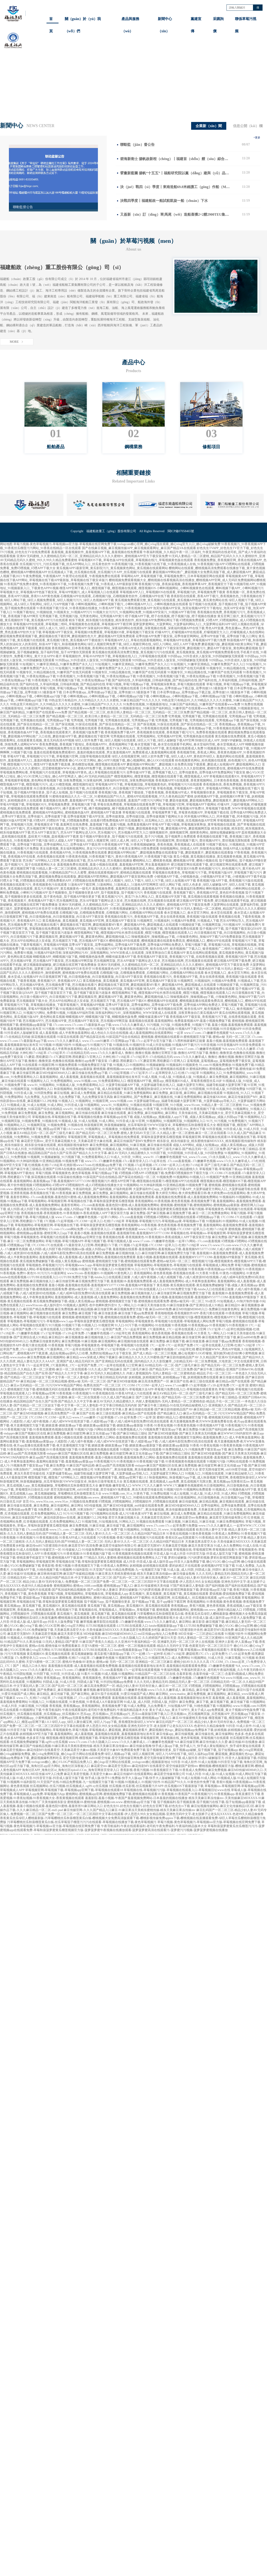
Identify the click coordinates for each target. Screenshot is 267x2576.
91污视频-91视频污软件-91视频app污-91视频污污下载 (78, 1028)
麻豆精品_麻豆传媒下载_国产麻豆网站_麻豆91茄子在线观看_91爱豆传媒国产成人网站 (96, 1694)
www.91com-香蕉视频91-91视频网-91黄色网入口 (100, 1273)
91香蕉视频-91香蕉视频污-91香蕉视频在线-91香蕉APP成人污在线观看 (104, 1393)
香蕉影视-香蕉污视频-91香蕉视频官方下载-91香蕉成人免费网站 (85, 1565)
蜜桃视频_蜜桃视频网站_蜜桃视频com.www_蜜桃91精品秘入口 (199, 1609)
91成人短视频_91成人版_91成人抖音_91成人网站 (203, 1493)
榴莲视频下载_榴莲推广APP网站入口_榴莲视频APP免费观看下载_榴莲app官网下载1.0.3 (88, 1477)
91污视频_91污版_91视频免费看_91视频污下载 (179, 1024)
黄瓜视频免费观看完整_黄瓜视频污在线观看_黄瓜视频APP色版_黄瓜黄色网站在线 (171, 600)
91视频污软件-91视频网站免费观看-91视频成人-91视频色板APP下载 (210, 1489)
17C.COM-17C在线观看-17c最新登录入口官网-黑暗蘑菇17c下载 (74, 1245)
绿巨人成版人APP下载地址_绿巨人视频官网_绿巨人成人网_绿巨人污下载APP (102, 840)
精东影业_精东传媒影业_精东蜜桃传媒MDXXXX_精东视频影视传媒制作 (207, 1141)
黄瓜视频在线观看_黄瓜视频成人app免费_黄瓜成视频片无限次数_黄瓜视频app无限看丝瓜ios (186, 1481)
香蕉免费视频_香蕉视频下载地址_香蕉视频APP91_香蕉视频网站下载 (86, 744)
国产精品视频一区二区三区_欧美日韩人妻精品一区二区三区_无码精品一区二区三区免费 (129, 712)
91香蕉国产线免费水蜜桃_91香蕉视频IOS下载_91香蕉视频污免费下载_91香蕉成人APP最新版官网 (71, 584)
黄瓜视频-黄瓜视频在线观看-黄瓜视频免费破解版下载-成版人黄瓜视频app (207, 1285)
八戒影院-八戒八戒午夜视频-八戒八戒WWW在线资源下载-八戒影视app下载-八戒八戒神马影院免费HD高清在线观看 (89, 1421)
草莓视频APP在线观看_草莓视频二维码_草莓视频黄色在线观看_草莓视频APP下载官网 (72, 624)
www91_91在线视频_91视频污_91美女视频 (92, 1109)
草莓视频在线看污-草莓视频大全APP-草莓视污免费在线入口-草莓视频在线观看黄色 (160, 1389)
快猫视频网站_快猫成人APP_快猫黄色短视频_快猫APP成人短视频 (205, 848)
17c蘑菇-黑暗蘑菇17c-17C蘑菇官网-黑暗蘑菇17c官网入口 (63, 1057)
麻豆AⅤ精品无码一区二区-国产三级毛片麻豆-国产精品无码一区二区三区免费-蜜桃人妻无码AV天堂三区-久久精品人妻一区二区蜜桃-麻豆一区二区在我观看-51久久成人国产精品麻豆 (137, 1133)
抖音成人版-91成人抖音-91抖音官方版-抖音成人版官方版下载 (196, 1553)
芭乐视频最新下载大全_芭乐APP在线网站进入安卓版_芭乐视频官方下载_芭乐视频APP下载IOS (81, 1000)
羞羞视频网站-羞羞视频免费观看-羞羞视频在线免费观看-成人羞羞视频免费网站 (163, 1197)
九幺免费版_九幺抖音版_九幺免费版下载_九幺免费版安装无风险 (68, 1097)
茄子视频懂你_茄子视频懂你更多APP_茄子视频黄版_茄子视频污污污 (96, 892)
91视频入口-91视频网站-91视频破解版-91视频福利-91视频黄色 (155, 1065)
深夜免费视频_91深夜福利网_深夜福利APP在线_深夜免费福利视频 (109, 780)
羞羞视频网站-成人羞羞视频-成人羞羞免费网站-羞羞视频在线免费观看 (87, 1257)
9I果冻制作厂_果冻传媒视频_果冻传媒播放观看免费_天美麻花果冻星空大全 (146, 1469)
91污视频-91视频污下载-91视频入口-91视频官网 (98, 1269)
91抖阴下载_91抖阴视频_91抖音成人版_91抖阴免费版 (187, 1153)
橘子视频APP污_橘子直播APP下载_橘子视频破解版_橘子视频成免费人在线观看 (94, 808)
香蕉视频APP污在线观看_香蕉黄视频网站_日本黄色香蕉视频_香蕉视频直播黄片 (210, 780)
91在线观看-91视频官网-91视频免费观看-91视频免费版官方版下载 (67, 1065)
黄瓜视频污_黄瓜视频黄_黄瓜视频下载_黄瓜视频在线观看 (168, 1593)
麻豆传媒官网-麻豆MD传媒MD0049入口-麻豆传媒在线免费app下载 (62, 1073)
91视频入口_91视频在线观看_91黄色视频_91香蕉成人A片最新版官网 (76, 1702)
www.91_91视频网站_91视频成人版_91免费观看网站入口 (66, 1085)
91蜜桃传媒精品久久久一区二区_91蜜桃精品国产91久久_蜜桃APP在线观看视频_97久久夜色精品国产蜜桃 (121, 796)
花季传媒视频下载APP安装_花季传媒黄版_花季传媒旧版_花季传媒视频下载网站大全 (125, 816)
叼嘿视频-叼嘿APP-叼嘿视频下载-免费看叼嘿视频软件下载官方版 (164, 1173)
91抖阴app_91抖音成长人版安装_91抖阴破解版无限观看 (206, 656)
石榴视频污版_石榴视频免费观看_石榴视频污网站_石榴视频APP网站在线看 (111, 912)
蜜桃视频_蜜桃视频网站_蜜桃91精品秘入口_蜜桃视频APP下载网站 (105, 1597)
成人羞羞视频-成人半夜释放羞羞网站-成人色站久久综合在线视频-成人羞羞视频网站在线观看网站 (106, 1032)
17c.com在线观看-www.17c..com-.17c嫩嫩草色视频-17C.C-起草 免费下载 (74, 1529)
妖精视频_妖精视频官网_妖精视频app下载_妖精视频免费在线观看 (174, 1377)
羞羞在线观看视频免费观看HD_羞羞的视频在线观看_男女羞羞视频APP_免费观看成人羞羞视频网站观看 (105, 752)
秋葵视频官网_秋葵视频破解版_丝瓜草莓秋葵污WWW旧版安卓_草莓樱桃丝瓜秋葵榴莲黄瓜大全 (150, 1125)
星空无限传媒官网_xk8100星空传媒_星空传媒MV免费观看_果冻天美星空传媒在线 (107, 1489)
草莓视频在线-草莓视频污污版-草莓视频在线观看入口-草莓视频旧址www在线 (177, 1790)
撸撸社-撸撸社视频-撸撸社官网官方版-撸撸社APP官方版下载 (167, 1053)
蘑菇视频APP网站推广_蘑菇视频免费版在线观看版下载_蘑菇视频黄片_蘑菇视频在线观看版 (170, 852)
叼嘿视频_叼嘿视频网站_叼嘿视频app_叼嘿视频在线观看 (227, 1686)
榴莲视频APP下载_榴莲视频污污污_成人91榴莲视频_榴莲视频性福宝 (47, 784)
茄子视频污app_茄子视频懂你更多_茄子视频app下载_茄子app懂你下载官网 (135, 1601)
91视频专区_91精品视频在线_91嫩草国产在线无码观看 (168, 668)
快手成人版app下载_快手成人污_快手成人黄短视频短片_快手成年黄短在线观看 (206, 1746)
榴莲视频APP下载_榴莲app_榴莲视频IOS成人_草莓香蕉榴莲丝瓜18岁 (174, 1081)
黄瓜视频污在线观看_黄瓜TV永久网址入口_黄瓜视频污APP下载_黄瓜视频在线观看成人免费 (140, 748)
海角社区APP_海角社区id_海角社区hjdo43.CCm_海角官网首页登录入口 (70, 1770)
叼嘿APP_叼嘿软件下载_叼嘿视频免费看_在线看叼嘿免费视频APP (78, 820)
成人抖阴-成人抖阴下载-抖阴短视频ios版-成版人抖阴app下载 (48, 1209)
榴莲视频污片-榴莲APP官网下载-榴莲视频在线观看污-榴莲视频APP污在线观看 (145, 1181)
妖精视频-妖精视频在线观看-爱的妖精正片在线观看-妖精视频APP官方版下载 (182, 1565)
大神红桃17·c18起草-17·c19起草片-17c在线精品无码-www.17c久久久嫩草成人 (72, 1053)
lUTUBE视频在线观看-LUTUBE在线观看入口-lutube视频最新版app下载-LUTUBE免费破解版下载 (152, 1625)
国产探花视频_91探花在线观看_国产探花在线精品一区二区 (95, 724)
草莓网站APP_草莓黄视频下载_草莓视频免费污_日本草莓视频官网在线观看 (173, 576)
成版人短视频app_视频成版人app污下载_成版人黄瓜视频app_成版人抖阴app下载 (189, 1117)
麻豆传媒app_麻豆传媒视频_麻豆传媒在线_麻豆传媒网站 (195, 1734)
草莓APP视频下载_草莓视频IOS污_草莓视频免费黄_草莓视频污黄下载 (48, 804)
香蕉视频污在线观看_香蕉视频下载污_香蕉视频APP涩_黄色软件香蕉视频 (194, 892)
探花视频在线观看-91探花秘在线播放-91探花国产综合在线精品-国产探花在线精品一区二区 (93, 1177)
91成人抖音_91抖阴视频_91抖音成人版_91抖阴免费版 (208, 1089)
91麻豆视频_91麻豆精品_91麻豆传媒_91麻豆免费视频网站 (205, 1521)
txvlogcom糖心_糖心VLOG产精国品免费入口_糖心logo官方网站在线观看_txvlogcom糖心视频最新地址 (100, 1762)
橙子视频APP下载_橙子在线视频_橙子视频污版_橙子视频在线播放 (170, 616)
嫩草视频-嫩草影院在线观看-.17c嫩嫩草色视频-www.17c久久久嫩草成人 (129, 1621)
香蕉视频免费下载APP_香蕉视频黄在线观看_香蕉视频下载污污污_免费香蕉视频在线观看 (166, 732)
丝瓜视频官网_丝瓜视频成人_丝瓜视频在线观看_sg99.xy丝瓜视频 (196, 1597)
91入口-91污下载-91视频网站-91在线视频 (159, 1269)
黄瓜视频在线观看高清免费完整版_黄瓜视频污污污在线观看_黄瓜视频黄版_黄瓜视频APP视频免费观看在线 (166, 652)
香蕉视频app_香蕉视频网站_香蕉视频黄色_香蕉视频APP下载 (85, 1677)
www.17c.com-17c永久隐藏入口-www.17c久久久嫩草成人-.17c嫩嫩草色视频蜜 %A (124, 1742)
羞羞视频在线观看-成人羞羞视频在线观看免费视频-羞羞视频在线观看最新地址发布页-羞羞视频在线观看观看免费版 (127, 1665)
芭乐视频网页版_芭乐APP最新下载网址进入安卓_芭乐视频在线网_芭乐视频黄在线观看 (116, 900)
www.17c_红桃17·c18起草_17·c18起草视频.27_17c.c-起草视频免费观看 (63, 1698)
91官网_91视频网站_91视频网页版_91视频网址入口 (171, 1121)
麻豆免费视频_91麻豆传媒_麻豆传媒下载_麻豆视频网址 (107, 1525)
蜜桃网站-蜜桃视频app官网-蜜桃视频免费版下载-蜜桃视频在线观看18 (113, 1794)
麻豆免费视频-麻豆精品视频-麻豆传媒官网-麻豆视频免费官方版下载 (101, 1309)
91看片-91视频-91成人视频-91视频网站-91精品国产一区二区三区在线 (128, 1673)
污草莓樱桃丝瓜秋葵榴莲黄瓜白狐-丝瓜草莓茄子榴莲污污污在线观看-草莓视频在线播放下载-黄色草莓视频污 (82, 1822)
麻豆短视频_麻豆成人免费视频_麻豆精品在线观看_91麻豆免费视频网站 (103, 1093)
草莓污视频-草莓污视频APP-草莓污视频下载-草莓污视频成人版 (88, 1241)
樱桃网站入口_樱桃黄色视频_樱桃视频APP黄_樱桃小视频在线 (175, 860)
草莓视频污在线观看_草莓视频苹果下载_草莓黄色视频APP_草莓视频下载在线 (175, 812)
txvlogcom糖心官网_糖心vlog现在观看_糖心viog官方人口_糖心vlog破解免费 (168, 544)
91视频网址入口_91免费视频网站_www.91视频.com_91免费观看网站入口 (77, 1081)
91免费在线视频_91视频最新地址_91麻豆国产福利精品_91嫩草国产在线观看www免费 (181, 704)
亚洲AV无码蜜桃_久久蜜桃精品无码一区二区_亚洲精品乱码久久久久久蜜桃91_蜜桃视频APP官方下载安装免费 (92, 556)
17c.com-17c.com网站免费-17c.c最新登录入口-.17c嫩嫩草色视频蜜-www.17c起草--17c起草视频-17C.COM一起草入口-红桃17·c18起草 (138, 1229)
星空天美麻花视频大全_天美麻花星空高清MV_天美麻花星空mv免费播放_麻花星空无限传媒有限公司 (177, 1517)
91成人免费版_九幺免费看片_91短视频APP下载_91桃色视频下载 (171, 1706)
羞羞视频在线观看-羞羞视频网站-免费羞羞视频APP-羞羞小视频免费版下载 (180, 1020)
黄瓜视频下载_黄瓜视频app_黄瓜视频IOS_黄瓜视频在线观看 (128, 1605)
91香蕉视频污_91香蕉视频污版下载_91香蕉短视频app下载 (96, 676)
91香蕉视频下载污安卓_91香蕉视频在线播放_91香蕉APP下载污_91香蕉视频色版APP (94, 608)
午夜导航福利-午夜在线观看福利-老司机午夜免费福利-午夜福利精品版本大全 (95, 1710)
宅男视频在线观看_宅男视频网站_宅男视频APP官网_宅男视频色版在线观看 (162, 736)
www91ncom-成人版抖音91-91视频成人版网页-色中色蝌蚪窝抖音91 (71, 1305)
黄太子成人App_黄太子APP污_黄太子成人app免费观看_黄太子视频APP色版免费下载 (207, 1710)
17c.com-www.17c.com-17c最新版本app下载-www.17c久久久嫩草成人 (99, 1024)
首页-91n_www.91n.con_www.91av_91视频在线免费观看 (60, 1501)
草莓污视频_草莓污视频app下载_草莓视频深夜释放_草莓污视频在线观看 (155, 684)
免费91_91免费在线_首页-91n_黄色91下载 (177, 1129)
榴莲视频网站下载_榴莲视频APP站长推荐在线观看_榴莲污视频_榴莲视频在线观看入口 (134, 932)
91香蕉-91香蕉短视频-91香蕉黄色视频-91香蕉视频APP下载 (184, 1425)
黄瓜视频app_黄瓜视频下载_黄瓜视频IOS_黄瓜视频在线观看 (45, 1605)
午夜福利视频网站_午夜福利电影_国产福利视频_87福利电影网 (89, 1189)
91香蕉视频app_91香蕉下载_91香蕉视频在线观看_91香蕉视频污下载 (168, 1109)
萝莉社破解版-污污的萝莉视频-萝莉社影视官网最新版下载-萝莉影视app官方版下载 (176, 1589)
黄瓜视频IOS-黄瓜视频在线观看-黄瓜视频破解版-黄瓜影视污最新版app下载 (78, 1653)
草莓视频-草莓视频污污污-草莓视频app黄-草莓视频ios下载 (165, 1221)
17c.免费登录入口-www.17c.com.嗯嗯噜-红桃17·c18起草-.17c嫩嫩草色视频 (65, 1657)
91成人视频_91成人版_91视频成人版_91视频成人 (175, 1077)
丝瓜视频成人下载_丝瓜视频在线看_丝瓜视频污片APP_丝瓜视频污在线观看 (100, 572)
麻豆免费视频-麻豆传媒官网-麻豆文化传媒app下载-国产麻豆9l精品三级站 (97, 1433)
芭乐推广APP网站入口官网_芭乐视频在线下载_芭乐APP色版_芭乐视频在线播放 (77, 860)
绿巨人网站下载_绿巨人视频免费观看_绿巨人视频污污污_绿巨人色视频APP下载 (59, 600)
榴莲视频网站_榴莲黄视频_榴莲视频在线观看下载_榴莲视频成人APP (161, 776)
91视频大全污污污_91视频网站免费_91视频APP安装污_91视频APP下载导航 (144, 612)
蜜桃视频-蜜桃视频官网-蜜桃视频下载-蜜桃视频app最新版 (53, 1069)
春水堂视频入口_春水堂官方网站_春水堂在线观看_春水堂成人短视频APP (214, 912)
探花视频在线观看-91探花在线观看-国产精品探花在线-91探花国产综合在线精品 (85, 1037)
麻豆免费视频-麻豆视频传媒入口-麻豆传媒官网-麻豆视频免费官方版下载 (146, 1253)
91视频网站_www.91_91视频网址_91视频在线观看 (118, 1105)
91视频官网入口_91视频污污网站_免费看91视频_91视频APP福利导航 (47, 1012)
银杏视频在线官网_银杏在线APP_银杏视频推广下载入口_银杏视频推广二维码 (177, 948)
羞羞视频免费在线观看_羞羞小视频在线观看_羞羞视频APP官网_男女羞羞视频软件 (113, 864)
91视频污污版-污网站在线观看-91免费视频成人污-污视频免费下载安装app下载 (128, 1429)
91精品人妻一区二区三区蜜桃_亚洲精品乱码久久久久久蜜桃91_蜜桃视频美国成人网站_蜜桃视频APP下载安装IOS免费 (117, 868)
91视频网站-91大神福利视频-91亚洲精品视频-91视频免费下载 (42, 1161)
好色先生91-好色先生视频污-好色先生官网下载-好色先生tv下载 (147, 1806)
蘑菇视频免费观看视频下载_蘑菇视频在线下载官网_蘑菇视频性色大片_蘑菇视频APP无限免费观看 (67, 636)
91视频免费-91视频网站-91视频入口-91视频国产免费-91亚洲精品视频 (204, 1177)
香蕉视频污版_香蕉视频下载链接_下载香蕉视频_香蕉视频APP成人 (144, 792)
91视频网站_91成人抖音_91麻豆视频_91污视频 (223, 1657)
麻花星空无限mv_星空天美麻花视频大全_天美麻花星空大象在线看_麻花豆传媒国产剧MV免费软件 (88, 1141)
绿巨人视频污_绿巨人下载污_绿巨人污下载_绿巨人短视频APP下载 (150, 880)
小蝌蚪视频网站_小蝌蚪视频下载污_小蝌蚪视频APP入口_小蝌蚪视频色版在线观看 (131, 604)
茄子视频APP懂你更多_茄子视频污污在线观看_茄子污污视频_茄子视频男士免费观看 (138, 836)
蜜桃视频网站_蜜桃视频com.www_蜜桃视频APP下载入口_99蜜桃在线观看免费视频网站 (114, 1497)
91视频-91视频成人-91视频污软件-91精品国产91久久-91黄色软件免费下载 (165, 1782)
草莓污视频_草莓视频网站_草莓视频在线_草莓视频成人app (88, 1593)
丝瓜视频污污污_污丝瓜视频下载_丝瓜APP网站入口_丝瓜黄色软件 (65, 564)
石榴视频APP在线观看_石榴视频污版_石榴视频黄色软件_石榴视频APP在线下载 (115, 596)
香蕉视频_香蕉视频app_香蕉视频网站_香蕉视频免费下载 (88, 1706)
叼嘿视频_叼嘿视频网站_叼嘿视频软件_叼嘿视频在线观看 (138, 1501)
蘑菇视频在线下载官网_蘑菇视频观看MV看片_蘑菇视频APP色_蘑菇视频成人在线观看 (119, 924)
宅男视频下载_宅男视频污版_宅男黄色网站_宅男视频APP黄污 (81, 616)
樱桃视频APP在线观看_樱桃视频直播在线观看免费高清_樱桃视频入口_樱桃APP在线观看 (170, 940)
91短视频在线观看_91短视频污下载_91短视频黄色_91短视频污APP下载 (74, 948)
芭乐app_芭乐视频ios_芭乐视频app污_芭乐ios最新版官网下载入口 (125, 1714)
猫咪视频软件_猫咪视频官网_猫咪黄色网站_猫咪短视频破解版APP (195, 832)
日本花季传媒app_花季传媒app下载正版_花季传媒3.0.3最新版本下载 (186, 688)
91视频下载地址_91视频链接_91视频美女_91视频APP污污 (52, 612)
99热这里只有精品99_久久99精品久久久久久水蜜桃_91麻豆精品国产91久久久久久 (105, 700)
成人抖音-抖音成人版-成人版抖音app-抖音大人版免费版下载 (164, 1561)
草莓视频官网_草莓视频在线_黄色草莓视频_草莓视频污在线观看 (184, 1738)
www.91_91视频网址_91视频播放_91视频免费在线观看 (110, 1129)
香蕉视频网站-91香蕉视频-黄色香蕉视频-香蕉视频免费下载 (175, 1201)
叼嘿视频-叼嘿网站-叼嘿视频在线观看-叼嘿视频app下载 (182, 1217)
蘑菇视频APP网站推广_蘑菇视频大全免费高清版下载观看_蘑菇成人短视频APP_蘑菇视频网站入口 (194, 764)
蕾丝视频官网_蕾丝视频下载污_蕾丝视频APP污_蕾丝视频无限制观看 (203, 840)
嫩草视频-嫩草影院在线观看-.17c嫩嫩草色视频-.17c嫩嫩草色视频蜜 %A (176, 1677)
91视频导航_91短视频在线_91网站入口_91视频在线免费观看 (123, 1521)
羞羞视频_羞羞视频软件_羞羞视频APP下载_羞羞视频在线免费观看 (97, 552)
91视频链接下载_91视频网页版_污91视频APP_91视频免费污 (220, 924)
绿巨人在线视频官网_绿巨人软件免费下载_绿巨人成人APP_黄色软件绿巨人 (164, 756)
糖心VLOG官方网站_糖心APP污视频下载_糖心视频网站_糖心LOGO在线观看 (121, 760)
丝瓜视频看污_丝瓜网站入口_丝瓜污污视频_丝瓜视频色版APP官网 (170, 820)
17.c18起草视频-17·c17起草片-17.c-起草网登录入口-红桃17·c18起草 (154, 1073)
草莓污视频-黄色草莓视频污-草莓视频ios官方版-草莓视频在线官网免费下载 (65, 544)
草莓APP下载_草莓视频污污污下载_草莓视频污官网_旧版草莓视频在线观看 (59, 756)
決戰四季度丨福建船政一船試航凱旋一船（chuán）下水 (164, 201)
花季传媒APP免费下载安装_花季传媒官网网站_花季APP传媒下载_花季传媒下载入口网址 (197, 636)
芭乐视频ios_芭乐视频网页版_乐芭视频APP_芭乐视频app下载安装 (215, 1714)
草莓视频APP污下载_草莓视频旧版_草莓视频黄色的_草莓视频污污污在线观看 (148, 784)
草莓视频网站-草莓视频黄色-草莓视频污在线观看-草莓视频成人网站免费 (184, 1265)
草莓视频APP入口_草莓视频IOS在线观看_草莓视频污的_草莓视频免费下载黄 (172, 592)
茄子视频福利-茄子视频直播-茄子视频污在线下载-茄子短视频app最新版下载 (209, 1802)
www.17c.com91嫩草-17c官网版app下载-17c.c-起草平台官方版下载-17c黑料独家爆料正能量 (143, 1041)
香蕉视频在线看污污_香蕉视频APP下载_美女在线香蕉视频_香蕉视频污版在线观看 (161, 916)
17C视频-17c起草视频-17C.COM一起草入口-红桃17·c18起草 (163, 1165)
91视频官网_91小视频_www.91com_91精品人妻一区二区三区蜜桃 (197, 1105)
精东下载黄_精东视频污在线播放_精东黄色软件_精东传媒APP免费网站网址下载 (124, 620)
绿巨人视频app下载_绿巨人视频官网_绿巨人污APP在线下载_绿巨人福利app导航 (159, 1754)
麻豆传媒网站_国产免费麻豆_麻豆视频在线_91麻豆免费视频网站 (158, 1097)
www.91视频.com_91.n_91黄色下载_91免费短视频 (135, 1493)
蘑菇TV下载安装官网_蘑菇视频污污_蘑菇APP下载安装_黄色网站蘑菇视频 (207, 648)
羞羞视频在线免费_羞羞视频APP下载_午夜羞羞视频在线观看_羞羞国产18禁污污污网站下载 (106, 800)
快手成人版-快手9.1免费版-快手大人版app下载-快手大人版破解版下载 (133, 1778)
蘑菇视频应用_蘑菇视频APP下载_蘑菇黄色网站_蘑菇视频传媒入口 (85, 936)
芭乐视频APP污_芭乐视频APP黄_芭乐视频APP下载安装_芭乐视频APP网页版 (75, 1020)
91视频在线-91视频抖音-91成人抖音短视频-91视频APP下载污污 (159, 1028)
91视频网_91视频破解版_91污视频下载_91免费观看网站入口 (68, 1157)
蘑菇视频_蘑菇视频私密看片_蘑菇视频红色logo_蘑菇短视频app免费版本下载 (161, 1730)
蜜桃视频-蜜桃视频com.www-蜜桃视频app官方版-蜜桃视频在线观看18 (140, 1069)
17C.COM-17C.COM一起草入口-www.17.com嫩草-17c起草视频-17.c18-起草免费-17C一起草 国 (185, 1385)
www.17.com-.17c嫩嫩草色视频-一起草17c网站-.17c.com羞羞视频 (99, 1217)
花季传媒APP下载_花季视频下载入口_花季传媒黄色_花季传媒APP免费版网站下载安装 (185, 772)
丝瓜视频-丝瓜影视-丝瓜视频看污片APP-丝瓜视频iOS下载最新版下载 (156, 1786)
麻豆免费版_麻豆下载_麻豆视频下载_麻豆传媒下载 (214, 1702)
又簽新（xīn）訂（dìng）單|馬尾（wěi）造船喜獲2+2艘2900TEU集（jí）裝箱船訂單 (186, 214)
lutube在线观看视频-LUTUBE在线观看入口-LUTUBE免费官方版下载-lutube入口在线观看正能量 (65, 1277)
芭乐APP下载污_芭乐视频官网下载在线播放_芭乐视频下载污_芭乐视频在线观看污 (60, 828)
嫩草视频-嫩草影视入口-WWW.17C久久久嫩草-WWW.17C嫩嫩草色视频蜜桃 (151, 1485)
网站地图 (6, 544)
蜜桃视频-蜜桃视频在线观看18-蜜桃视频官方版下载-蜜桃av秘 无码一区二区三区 (196, 1037)
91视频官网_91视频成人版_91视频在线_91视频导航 (120, 1149)
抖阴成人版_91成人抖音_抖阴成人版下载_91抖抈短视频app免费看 (88, 1682)
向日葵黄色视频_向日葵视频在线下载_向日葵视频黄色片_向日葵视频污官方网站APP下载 (95, 788)
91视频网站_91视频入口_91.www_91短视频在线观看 (159, 1529)
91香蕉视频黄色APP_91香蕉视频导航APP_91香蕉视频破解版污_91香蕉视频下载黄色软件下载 (116, 908)
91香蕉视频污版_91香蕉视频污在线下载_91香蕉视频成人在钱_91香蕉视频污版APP (168, 564)
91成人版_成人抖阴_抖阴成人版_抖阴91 (194, 1569)
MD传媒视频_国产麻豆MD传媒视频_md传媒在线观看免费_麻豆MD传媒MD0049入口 (142, 1505)
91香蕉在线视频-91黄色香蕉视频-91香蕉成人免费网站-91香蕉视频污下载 (216, 1533)
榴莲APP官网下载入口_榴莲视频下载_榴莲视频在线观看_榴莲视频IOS (107, 588)
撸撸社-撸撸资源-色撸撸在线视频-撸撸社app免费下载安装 (67, 1061)
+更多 (256, 137)
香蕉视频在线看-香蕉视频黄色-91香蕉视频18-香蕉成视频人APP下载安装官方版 (75, 1213)
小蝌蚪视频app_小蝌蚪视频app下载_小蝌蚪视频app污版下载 (108, 696)
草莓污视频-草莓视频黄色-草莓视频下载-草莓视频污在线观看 (107, 1345)
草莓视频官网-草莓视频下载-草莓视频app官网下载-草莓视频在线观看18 (74, 1790)
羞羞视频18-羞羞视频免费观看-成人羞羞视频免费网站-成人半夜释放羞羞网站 (163, 1281)
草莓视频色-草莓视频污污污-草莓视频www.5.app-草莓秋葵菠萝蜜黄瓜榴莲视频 (80, 1265)
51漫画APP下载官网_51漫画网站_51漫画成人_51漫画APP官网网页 (113, 884)
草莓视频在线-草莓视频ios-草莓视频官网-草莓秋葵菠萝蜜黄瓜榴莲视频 (139, 1209)
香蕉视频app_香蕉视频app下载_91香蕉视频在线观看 (61, 728)
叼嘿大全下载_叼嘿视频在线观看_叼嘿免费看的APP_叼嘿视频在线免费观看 (52, 880)
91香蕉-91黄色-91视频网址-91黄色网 (234, 1273)
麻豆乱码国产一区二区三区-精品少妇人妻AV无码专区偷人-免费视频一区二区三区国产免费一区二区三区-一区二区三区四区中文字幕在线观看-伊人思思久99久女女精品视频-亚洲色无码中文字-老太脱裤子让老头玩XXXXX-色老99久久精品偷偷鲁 (133, 1581)
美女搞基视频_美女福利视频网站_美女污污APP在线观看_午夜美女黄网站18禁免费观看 (99, 848)
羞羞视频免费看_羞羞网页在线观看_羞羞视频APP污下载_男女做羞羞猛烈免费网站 (148, 888)
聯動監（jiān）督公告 (137, 144)
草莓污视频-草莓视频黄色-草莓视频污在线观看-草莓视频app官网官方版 (53, 1237)
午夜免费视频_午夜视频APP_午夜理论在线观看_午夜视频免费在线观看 (71, 576)
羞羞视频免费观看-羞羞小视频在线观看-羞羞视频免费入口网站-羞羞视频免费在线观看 (88, 1437)
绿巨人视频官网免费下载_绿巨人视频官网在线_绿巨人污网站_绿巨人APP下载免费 (144, 644)
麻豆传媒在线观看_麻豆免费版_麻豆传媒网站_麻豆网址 (139, 1113)
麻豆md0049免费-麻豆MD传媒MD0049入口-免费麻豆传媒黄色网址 (194, 1309)
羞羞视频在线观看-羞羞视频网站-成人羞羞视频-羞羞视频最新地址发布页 (162, 1698)
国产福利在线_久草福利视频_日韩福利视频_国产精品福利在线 (154, 680)
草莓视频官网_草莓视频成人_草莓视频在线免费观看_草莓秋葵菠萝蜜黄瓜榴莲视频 (125, 1137)
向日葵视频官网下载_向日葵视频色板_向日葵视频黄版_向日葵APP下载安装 (52, 916)
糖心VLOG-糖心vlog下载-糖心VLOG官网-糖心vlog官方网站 (44, 1625)
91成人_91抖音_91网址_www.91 (132, 1157)
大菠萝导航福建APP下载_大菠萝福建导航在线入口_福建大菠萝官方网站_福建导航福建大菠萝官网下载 (176, 1085)
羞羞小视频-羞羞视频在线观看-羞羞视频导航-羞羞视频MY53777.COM (122, 1233)
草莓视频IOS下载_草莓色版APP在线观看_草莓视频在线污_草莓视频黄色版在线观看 (135, 560)
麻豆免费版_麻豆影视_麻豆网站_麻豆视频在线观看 (188, 1093)
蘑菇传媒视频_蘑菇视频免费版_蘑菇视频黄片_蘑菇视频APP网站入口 (216, 800)
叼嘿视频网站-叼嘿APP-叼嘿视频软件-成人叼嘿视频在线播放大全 (78, 1185)
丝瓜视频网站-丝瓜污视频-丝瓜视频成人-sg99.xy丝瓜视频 (69, 1786)
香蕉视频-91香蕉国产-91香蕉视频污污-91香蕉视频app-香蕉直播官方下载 (210, 1794)
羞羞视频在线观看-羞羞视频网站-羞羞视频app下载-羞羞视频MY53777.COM (164, 1249)
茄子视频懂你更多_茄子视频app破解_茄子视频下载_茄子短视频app (192, 1750)
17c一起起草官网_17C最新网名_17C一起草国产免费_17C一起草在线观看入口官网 (82, 1365)
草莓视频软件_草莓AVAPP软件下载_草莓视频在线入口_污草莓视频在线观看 (115, 656)
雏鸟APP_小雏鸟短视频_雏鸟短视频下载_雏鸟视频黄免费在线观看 (153, 928)
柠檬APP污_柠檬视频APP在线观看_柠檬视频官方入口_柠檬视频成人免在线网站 (210, 632)
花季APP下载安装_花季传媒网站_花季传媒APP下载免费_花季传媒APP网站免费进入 (126, 944)
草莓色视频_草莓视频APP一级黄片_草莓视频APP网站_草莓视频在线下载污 (208, 788)
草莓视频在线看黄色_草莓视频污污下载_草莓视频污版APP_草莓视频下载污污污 (207, 872)
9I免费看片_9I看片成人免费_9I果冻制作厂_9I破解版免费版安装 (81, 1509)
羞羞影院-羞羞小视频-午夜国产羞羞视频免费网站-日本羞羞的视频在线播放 (136, 1798)
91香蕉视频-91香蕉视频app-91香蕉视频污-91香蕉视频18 (226, 1269)
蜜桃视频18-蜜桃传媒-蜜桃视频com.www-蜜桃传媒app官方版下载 (111, 1802)
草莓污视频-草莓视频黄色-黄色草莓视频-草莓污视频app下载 (77, 1173)
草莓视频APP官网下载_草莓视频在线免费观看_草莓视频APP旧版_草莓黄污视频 (87, 988)
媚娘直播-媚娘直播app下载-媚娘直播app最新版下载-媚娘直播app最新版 (94, 1425)
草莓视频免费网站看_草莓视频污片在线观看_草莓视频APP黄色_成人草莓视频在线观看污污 (63, 772)
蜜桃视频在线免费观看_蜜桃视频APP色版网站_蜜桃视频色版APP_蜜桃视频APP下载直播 (60, 812)
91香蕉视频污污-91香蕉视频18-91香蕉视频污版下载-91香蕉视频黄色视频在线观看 (63, 1449)
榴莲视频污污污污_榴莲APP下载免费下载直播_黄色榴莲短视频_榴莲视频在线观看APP (66, 764)
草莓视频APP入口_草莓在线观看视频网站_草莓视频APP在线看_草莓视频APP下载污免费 (165, 640)
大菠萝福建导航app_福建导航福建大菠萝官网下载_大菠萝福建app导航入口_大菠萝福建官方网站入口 (115, 1473)
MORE (14, 341)
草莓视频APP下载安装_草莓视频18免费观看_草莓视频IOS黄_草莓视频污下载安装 (98, 632)
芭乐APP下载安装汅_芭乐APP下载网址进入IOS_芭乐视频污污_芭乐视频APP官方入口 (90, 832)
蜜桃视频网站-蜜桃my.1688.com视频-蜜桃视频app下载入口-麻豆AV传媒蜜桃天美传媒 (112, 1585)
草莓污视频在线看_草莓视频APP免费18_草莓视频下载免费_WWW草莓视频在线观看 (208, 808)
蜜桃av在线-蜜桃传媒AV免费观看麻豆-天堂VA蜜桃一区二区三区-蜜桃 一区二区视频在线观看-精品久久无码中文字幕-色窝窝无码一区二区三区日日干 (131, 1645)
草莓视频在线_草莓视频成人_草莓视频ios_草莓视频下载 (117, 1609)
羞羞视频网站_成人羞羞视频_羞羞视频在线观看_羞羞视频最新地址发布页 (90, 1077)
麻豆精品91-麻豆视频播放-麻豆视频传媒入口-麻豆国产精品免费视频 (95, 1337)
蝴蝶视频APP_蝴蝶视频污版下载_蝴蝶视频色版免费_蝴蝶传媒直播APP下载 (84, 956)
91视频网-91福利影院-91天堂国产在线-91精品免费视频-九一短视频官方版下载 (112, 1569)
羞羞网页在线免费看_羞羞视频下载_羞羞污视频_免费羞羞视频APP (105, 824)
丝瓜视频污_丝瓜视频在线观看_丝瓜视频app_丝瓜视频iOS (39, 1714)
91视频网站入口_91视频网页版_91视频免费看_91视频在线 (43, 1125)
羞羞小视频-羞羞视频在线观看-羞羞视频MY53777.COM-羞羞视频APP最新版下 (190, 1257)
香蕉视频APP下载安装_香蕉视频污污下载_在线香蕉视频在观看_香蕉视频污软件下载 (195, 956)
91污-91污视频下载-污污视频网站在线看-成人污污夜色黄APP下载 (108, 1513)
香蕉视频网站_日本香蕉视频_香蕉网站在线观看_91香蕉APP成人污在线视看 (104, 648)
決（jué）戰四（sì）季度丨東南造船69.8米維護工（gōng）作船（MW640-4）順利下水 (188, 187)
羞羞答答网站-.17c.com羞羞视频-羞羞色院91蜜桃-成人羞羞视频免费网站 (59, 1197)
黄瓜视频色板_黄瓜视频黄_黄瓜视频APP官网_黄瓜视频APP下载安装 (89, 920)
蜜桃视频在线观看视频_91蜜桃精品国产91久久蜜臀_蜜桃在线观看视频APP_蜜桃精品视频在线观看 (84, 872)
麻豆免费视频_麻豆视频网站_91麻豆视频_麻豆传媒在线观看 (131, 1145)
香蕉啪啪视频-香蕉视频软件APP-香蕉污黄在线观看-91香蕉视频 (198, 1313)
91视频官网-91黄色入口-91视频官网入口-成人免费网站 (152, 1657)
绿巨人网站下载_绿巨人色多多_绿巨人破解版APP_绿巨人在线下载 (205, 884)
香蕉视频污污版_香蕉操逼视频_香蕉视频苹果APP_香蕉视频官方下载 (185, 584)
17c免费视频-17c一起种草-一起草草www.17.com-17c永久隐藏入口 (97, 1637)
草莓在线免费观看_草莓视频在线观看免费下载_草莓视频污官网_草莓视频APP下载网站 (157, 804)
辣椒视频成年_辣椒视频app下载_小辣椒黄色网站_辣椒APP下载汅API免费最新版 (186, 936)
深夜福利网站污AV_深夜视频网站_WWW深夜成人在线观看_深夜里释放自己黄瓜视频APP (124, 952)
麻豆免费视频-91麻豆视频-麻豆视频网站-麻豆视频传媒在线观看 (105, 1341)
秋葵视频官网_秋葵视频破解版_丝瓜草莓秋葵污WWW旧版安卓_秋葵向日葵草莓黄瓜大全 (61, 1481)
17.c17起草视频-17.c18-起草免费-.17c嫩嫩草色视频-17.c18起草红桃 (85, 1333)
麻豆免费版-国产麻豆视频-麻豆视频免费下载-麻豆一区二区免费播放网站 (180, 1213)
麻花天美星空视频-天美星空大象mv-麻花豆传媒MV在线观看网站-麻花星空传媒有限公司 (124, 1774)
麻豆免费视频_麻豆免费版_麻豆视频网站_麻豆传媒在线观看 (59, 1113)
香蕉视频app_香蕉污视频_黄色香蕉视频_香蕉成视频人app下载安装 (216, 1605)
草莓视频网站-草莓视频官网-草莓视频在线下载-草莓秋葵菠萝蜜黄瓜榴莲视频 (81, 1201)
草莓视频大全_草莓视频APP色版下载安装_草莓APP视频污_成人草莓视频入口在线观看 (59, 592)
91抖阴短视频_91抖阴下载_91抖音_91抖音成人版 (46, 1673)
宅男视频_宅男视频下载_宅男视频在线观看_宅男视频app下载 (210, 716)
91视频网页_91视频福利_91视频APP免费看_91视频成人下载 (178, 920)
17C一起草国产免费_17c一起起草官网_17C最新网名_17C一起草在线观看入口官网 (150, 1329)
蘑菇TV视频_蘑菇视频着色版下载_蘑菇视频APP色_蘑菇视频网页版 (164, 828)
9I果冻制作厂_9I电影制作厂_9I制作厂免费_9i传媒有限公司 (53, 1469)
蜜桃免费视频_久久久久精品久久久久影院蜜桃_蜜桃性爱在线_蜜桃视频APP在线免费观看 (203, 768)
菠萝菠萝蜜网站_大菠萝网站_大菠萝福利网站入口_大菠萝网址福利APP (181, 624)
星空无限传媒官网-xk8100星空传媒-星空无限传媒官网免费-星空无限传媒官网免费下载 (122, 1758)
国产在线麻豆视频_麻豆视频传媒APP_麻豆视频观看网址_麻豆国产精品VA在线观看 (139, 548)
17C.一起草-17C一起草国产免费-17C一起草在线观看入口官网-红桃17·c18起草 (202, 1345)
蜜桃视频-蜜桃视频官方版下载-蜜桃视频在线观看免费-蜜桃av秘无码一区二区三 (136, 1261)
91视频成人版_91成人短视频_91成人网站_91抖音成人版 (45, 1105)
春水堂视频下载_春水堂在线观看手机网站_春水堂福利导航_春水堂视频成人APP (189, 744)
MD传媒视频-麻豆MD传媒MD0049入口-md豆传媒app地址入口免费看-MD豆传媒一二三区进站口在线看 (153, 1633)
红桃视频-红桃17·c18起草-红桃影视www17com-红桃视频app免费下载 (75, 1165)
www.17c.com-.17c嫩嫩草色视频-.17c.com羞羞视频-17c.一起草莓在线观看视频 (107, 1669)
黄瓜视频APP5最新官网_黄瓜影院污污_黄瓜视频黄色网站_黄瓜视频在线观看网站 (112, 568)
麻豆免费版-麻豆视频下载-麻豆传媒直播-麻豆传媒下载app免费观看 (108, 1313)
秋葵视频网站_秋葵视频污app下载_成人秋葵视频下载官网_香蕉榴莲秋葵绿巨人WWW (113, 1089)
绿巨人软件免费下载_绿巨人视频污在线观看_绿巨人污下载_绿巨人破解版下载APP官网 (134, 740)
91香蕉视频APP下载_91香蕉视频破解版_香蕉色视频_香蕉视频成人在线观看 (153, 844)
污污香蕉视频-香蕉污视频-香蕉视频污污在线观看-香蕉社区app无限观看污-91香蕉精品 (155, 1537)
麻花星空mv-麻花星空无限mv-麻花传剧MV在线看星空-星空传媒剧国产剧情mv (144, 1766)
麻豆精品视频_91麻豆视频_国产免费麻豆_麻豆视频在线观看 (41, 1690)
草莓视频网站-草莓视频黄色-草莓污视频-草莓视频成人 (70, 1730)
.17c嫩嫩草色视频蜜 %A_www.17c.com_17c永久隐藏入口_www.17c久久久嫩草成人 (210, 1157)
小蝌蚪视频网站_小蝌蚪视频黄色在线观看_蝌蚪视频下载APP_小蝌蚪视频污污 (210, 588)
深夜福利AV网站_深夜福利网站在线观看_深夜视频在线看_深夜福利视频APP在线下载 (146, 628)
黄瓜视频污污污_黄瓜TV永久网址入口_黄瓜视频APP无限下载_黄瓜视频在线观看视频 (160, 896)
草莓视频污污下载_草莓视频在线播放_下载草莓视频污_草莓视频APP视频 (54, 1004)
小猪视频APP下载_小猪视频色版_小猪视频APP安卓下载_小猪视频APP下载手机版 (210, 876)
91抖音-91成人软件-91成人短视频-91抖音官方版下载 (207, 1762)
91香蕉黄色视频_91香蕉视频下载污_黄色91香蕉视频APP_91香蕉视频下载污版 (119, 856)
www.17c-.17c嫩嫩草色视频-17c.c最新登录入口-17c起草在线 (125, 1161)
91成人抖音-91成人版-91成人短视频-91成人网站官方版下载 (226, 1774)
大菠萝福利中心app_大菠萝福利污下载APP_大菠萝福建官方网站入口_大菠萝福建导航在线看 (196, 1189)
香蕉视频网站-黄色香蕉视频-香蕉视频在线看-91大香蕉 (171, 1273)
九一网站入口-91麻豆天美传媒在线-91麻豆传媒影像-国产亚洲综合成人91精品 (171, 1305)
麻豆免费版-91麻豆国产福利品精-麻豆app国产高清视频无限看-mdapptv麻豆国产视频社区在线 (113, 1465)
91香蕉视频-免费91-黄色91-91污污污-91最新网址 (33, 1273)
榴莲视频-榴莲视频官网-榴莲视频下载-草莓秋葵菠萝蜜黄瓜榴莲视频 (93, 1738)
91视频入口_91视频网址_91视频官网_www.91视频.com (96, 1101)
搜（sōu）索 (258, 8)
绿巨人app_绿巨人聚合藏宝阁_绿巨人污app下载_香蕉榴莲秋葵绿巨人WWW (103, 1722)
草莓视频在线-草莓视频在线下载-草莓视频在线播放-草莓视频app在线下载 (82, 1117)
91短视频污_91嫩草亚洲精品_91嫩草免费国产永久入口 (57, 664)
